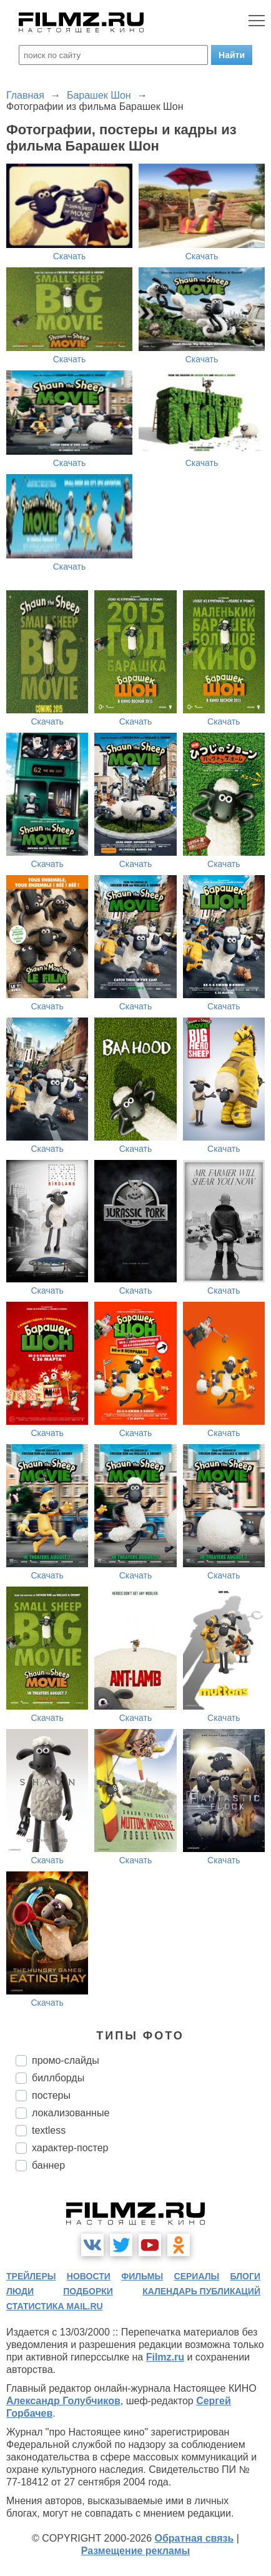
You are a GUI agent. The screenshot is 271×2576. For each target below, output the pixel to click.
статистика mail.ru (54, 2306)
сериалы (197, 2276)
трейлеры (31, 2276)
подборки (88, 2291)
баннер (48, 2165)
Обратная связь (194, 2538)
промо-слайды (65, 2060)
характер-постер (70, 2148)
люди (20, 2291)
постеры (51, 2095)
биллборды (58, 2078)
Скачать (69, 256)
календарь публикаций (201, 2291)
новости (89, 2276)
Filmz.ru (165, 2357)
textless (49, 2130)
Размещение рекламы (135, 2550)
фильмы (142, 2276)
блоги (245, 2276)
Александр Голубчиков (63, 2400)
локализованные (70, 2113)
